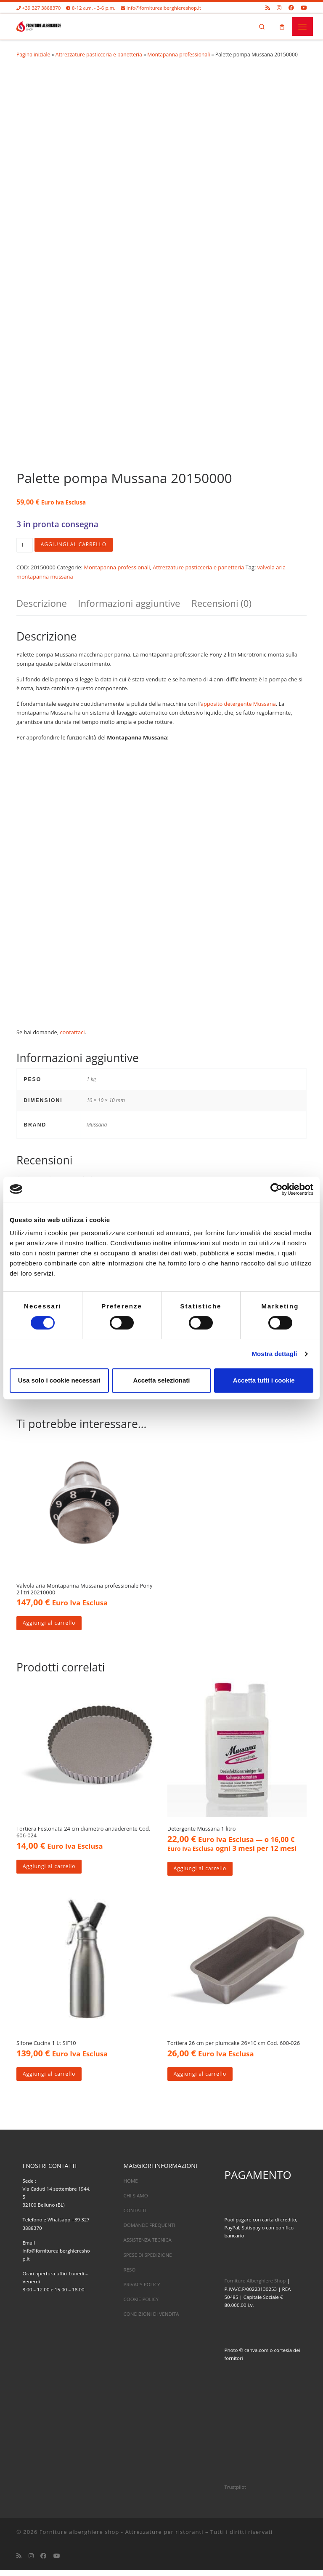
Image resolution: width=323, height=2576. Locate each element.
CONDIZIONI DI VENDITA (151, 2320)
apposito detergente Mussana (238, 705)
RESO (129, 2275)
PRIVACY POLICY (141, 2290)
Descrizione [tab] (41, 604)
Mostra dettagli (274, 1353)
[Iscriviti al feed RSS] (267, 8)
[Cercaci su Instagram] (279, 8)
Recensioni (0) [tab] (221, 604)
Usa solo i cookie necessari (59, 1380)
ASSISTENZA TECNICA (147, 2245)
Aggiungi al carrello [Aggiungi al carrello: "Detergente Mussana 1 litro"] (202, 1873)
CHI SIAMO (135, 2201)
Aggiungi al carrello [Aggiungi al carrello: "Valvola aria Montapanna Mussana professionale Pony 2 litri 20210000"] (51, 1626)
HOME (130, 2187)
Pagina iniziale (33, 55)
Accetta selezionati (161, 1380)
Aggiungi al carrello (76, 546)
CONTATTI (134, 2216)
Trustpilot (235, 2493)
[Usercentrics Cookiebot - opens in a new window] (276, 1189)
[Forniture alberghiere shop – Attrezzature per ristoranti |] (40, 26)
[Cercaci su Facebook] (291, 8)
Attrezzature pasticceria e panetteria (99, 55)
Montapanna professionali (178, 55)
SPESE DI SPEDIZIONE (147, 2260)
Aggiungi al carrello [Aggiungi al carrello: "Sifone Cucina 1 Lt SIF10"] (51, 2079)
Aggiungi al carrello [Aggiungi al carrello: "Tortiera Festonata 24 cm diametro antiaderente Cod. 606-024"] (51, 1870)
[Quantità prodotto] (24, 546)
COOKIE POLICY (141, 2305)
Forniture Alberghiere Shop (255, 2286)
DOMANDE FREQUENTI (149, 2231)
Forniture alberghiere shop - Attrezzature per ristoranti (122, 2537)
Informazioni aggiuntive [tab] (129, 604)
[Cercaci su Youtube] (304, 8)
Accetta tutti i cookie (264, 1380)
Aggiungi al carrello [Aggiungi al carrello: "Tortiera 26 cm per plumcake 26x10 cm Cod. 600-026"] (202, 2079)
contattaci (72, 1033)
